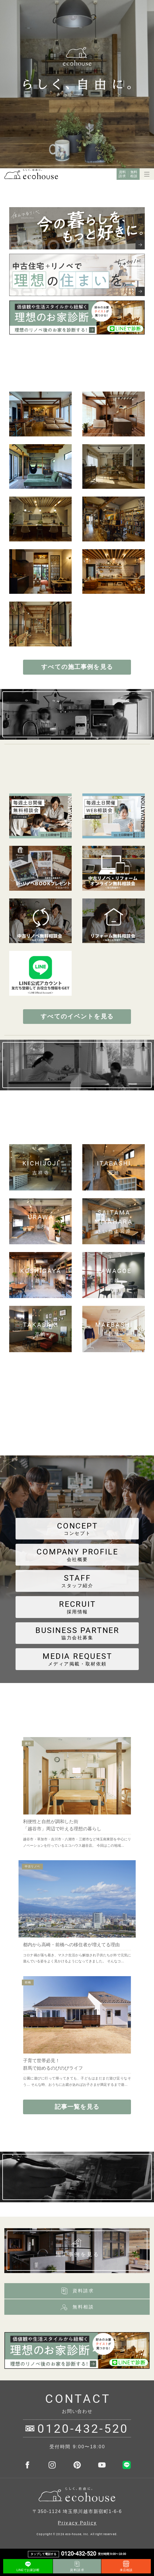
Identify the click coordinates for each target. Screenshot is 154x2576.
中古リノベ (32, 1866)
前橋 (28, 1982)
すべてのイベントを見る (77, 1016)
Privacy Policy (77, 2523)
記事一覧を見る (77, 2106)
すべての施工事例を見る (77, 666)
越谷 (28, 1743)
